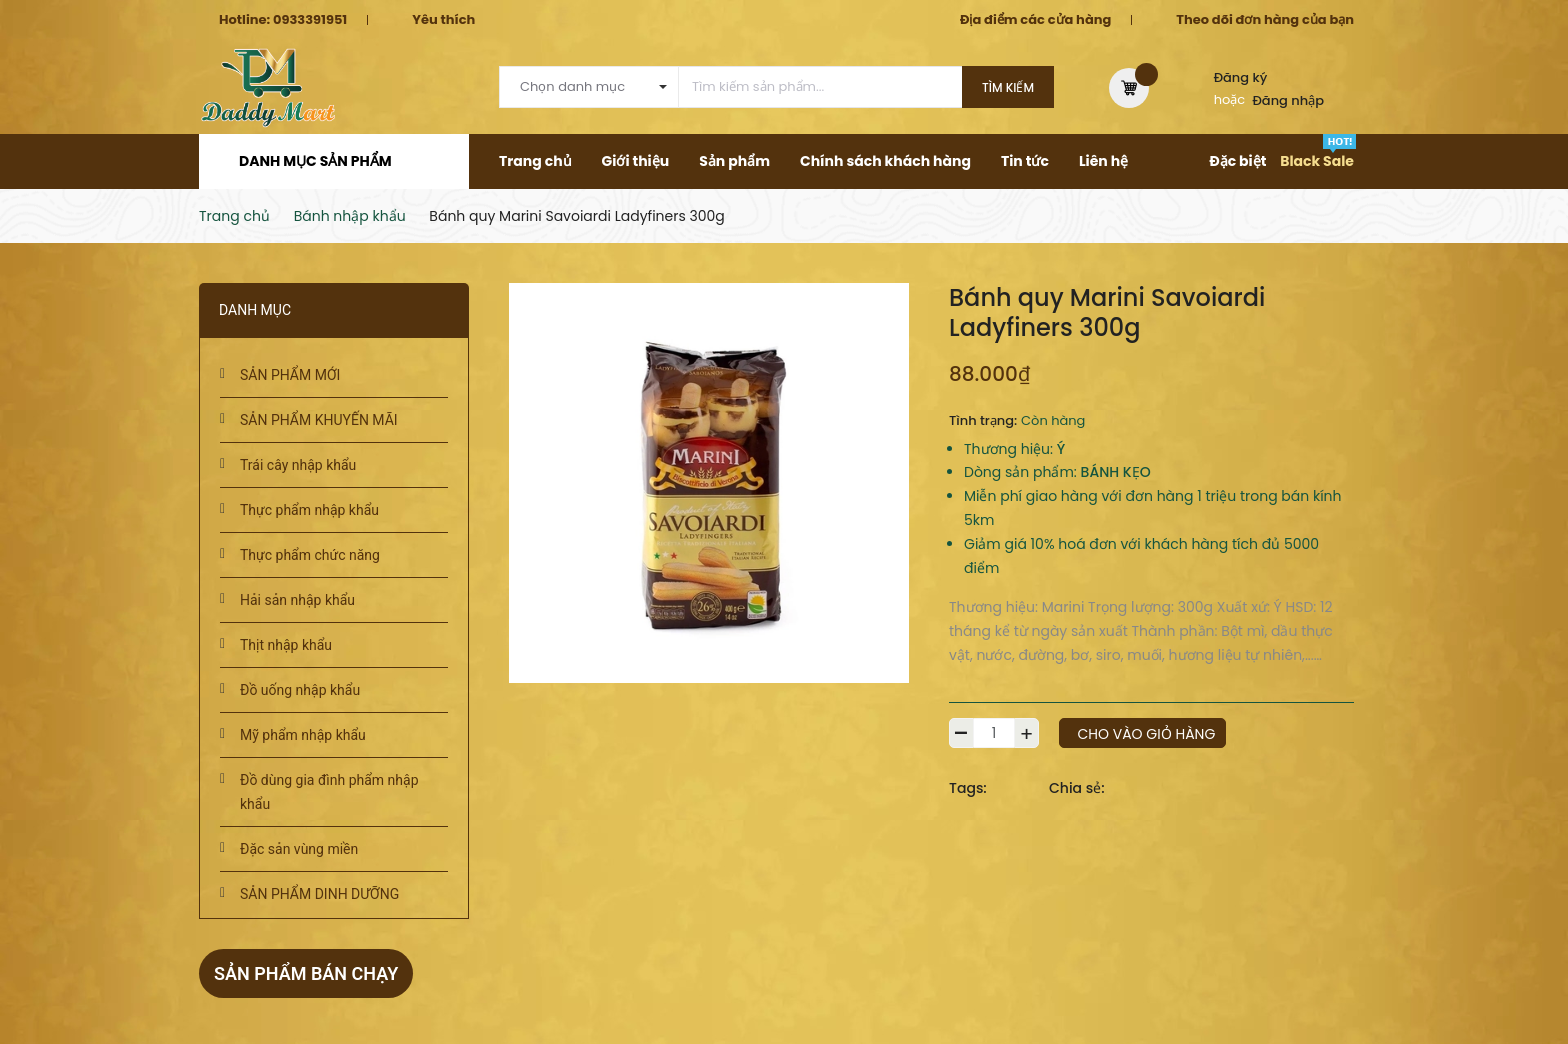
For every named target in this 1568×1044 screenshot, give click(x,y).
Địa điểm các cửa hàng (1035, 19)
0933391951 (310, 19)
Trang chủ (535, 161)
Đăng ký (1241, 77)
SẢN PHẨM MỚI (290, 375)
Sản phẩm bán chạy (306, 973)
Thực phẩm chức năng (310, 555)
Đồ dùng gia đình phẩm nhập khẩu (329, 792)
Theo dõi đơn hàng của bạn (1265, 19)
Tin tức (1025, 161)
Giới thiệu (636, 161)
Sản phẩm (734, 161)
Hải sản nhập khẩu (297, 600)
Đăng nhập (1289, 100)
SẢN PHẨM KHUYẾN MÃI (319, 420)
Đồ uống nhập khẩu (300, 690)
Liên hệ (1103, 161)
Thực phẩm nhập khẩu (309, 510)
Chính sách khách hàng (885, 161)
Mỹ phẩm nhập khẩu (303, 735)
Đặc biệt (1237, 161)
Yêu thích (443, 19)
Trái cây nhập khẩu (298, 465)
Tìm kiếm (1008, 87)
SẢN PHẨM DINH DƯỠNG (319, 894)
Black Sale (1317, 161)
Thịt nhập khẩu (286, 645)
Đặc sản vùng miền (299, 849)
